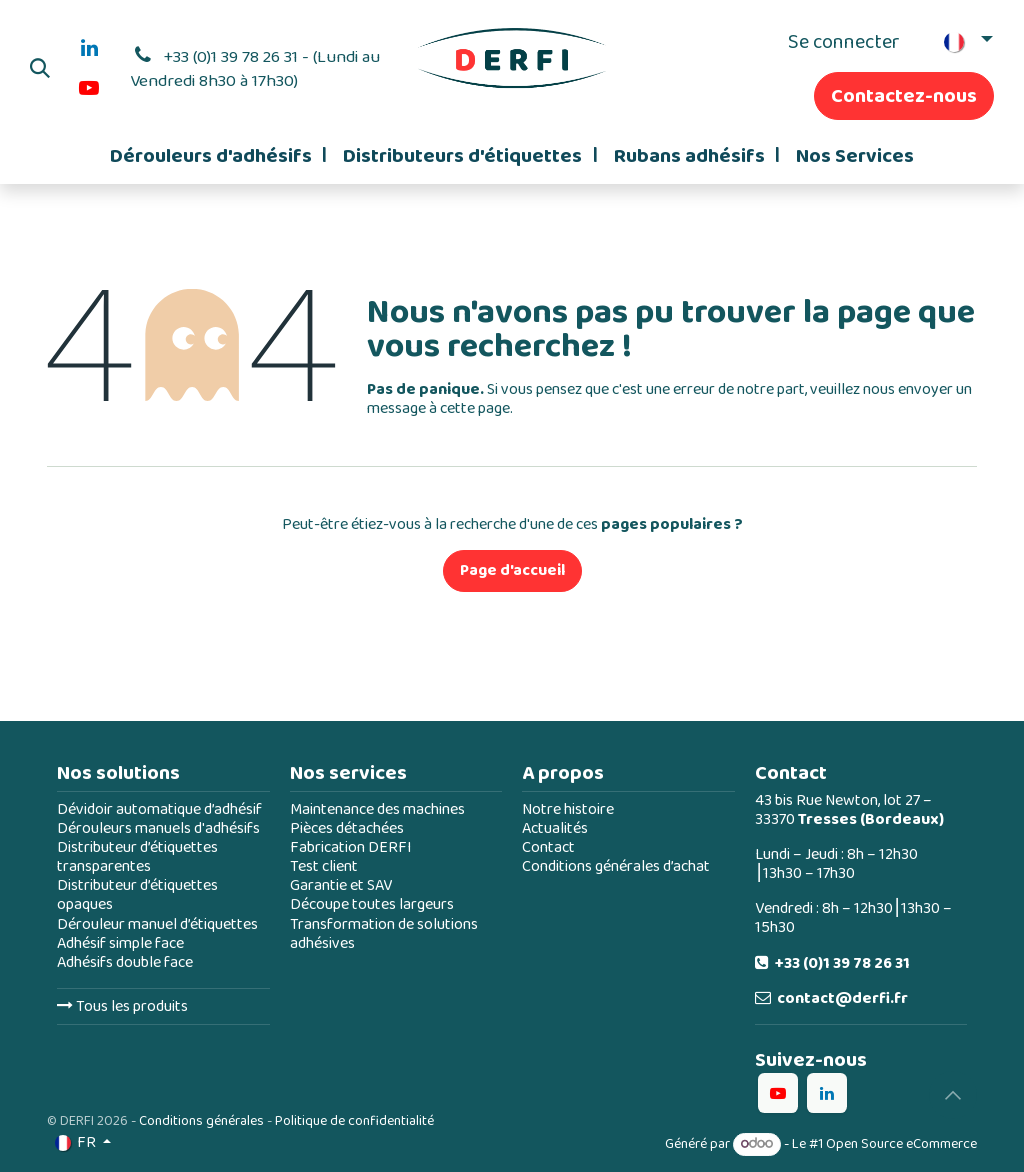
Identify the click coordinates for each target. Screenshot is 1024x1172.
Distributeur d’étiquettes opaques (137, 895)
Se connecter (844, 42)
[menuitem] (218, 156)
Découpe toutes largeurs (372, 904)
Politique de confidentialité (354, 1121)
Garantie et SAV (341, 885)
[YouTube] (89, 88)
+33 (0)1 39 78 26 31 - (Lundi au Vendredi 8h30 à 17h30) (255, 69)
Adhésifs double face (125, 962)
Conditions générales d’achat (616, 866)
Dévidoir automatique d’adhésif (159, 809)
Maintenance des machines (377, 809)
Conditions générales (201, 1121)
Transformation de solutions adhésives (384, 934)
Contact (548, 847)
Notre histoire (568, 809)
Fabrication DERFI (351, 847)
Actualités (555, 828)
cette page (475, 408)
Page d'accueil (512, 570)
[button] (40, 68)
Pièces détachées (347, 828)
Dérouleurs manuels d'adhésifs (158, 828)
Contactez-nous (904, 96)
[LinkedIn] (89, 48)
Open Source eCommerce (901, 1144)
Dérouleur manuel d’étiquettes (157, 924)
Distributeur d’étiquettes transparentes (137, 857)
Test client (324, 866)
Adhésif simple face (120, 943)
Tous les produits (122, 1006)
